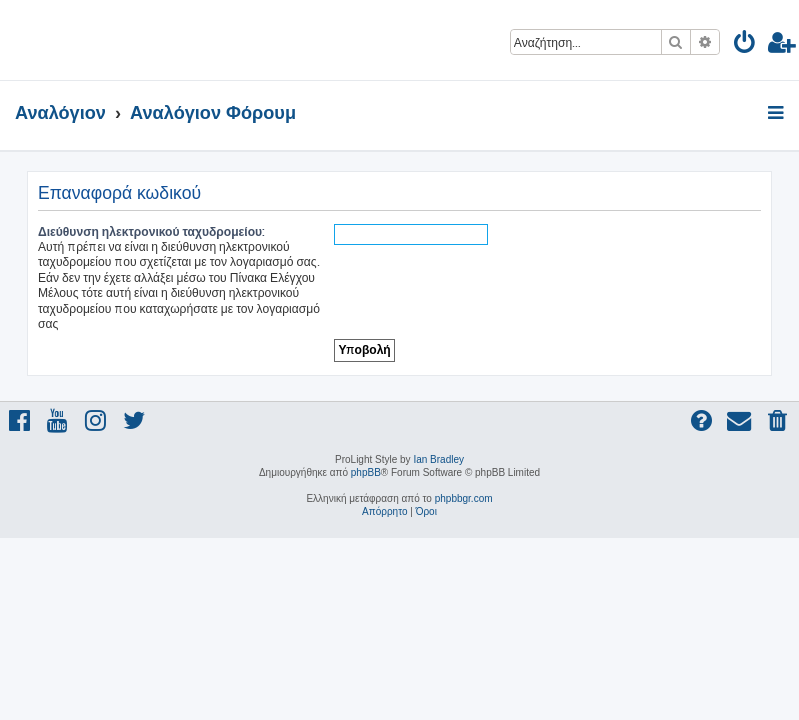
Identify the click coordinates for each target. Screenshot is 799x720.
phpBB (366, 472)
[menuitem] (745, 45)
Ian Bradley (438, 459)
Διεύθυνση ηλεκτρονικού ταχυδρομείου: (151, 231)
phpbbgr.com (464, 498)
